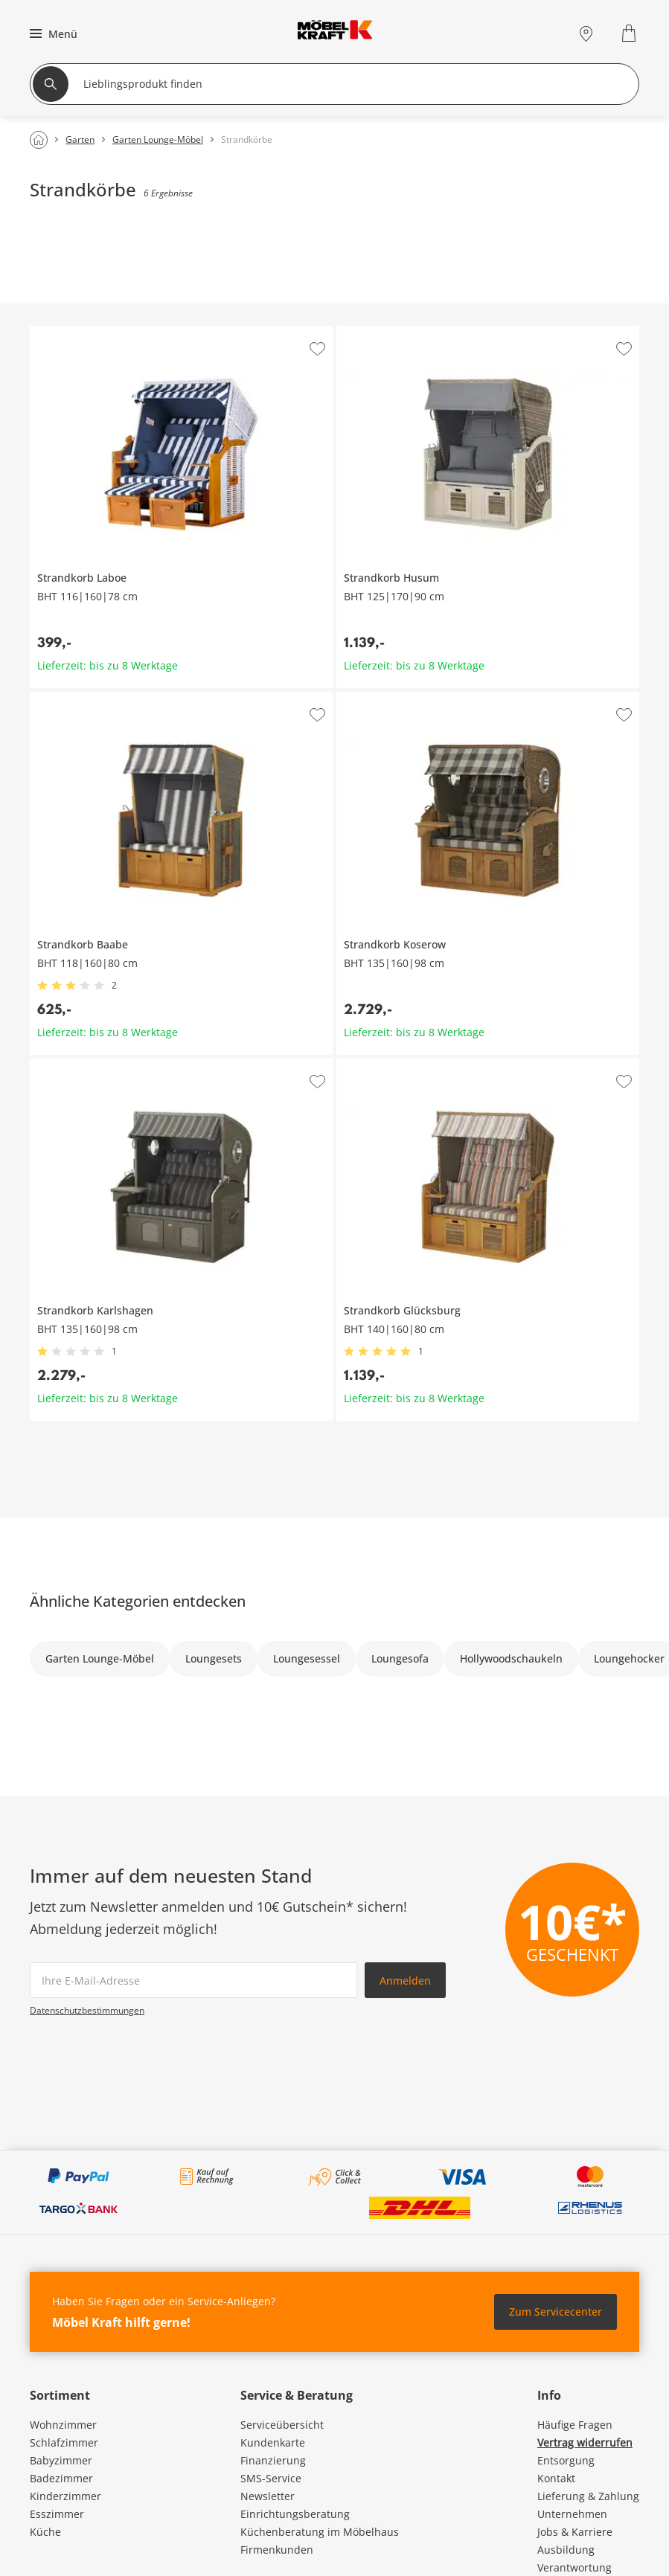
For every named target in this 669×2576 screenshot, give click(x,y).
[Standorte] (586, 33)
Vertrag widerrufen (585, 2442)
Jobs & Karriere (574, 2532)
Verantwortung (574, 2567)
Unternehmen (572, 2514)
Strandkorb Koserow (387, 698)
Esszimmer (57, 2514)
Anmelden (405, 1980)
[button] (51, 33)
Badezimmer (61, 2478)
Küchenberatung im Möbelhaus (319, 2532)
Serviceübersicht (282, 2425)
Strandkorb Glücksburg (394, 1064)
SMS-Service (270, 2478)
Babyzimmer (61, 2460)
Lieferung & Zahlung (588, 2496)
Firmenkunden (276, 2550)
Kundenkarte (272, 2442)
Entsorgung (566, 2460)
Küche (45, 2532)
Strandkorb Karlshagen (87, 1064)
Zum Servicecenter (555, 2311)
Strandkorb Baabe (75, 698)
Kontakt (556, 2478)
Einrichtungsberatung (295, 2514)
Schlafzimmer (64, 2442)
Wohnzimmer (63, 2425)
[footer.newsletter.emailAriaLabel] (193, 1980)
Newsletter (267, 2496)
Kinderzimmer (65, 2496)
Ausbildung (566, 2550)
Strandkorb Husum (383, 332)
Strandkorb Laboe (74, 332)
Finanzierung (273, 2460)
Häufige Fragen (574, 2425)
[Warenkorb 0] (630, 33)
